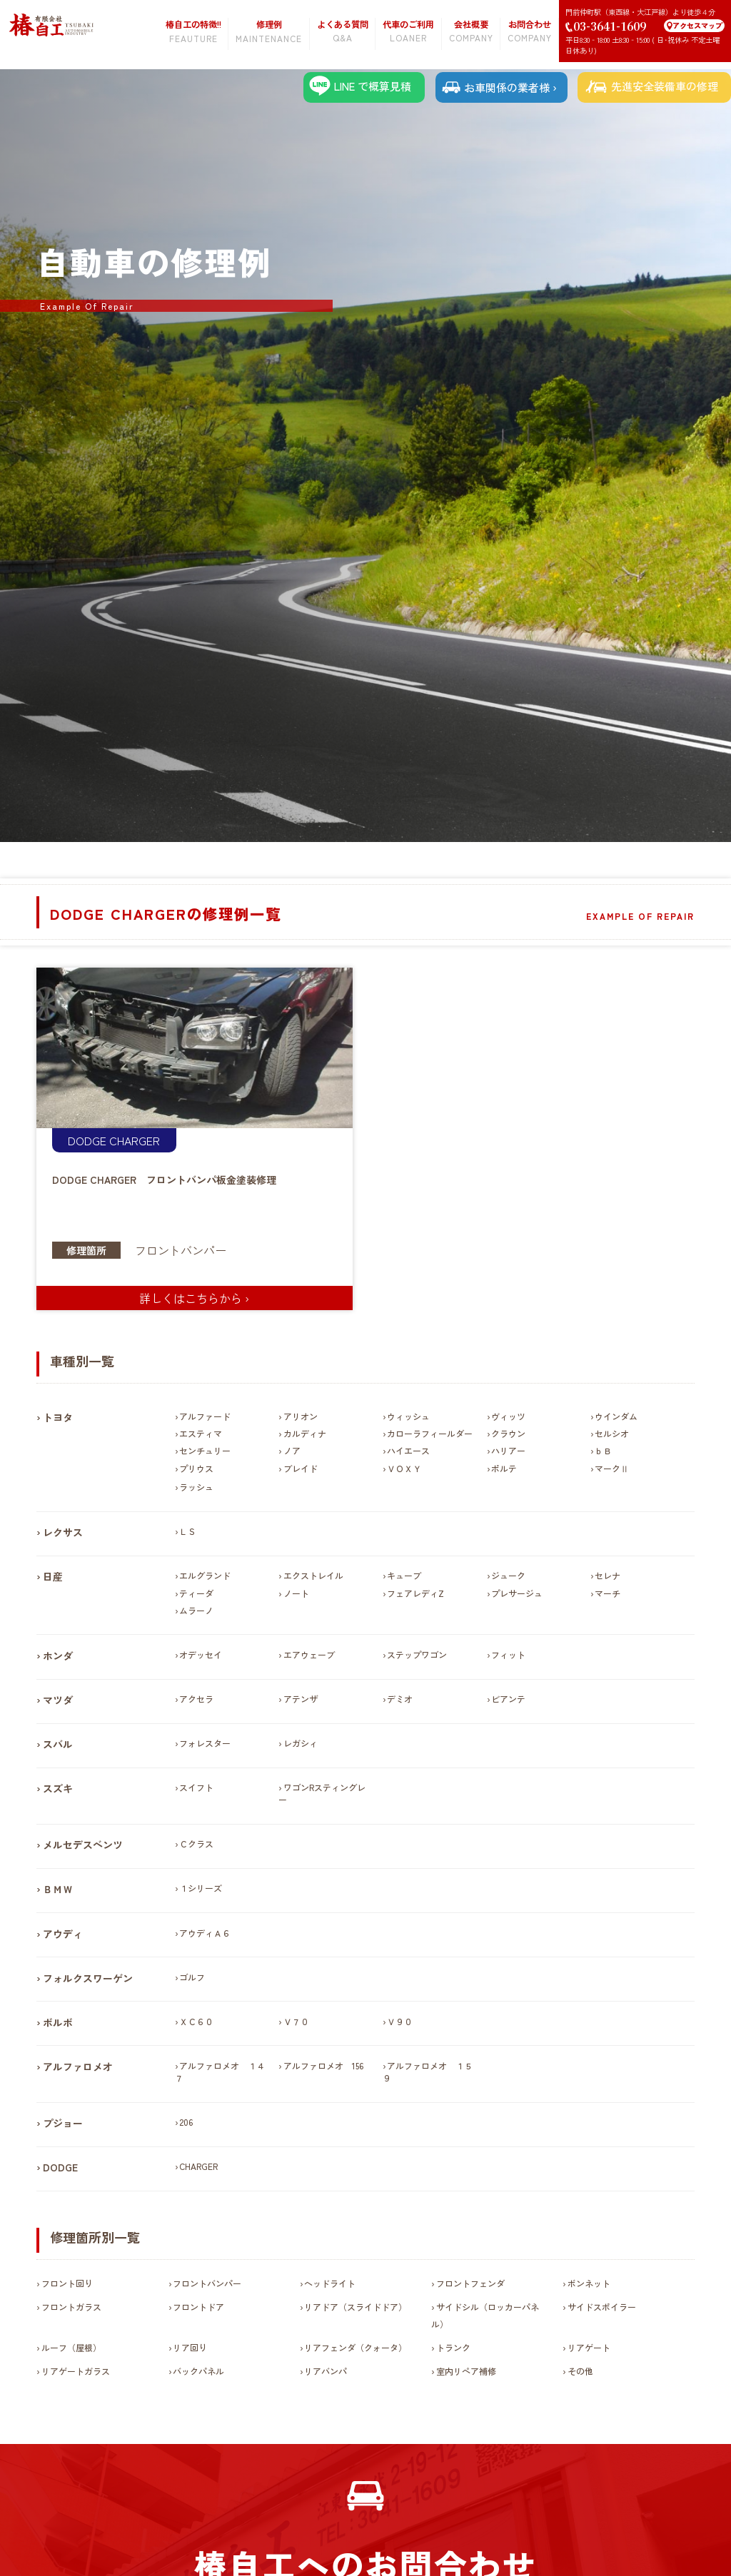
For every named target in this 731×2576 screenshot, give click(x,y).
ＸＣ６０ (196, 2021)
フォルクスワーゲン (88, 1978)
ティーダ (196, 1593)
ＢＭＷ (58, 1889)
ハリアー (508, 1450)
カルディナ (304, 1433)
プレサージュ (517, 1593)
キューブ (404, 1575)
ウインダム (616, 1416)
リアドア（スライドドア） (355, 2307)
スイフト (196, 1787)
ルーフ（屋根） (71, 2347)
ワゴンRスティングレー (321, 1793)
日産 (53, 1576)
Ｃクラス (196, 1843)
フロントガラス (71, 2307)
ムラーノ (196, 1610)
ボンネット (589, 2283)
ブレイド (300, 1468)
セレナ (607, 1575)
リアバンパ (325, 2371)
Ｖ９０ (400, 2021)
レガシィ (300, 1743)
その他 (580, 2371)
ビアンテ (508, 1699)
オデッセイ (200, 1654)
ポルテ (504, 1468)
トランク (453, 2347)
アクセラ (196, 1699)
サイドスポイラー (602, 2307)
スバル (58, 1744)
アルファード (205, 1416)
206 (186, 2122)
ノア (292, 1450)
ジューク (508, 1575)
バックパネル (198, 2371)
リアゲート (589, 2347)
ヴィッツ (508, 1416)
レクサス (63, 1532)
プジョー (63, 2123)
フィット (508, 1654)
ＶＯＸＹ (404, 1468)
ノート (296, 1593)
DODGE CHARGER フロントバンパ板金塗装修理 (164, 1179)
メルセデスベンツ (83, 1844)
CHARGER (134, 1140)
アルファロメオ (78, 2066)
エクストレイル (313, 1575)
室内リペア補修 (466, 2371)
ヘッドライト (330, 2283)
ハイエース (408, 1450)
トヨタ (58, 1417)
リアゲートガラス (75, 2371)
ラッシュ (196, 1487)
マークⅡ (612, 1468)
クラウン (508, 1433)
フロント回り (67, 2283)
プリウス (196, 1468)
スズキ (58, 1788)
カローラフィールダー (430, 1433)
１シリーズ (200, 1888)
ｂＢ (603, 1450)
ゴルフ (192, 1977)
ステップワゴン (417, 1654)
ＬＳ (187, 1531)
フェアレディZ (415, 1593)
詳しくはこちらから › (194, 1298)
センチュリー (205, 1450)
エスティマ (200, 1433)
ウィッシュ (408, 1416)
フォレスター (205, 1743)
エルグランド (205, 1575)
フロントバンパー (180, 1250)
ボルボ (58, 2022)
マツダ (58, 1700)
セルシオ (612, 1433)
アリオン (300, 1416)
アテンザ (300, 1699)
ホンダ (58, 1655)
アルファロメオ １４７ (220, 2071)
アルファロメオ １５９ (428, 2071)
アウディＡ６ (205, 1933)
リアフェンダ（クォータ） (355, 2347)
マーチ (607, 1593)
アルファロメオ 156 (323, 2065)
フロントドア (198, 2307)
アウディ (63, 1934)
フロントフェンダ (470, 2283)
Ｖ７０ (296, 2021)
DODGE (87, 1140)
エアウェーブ (309, 1654)
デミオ (400, 1699)
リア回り (190, 2347)
